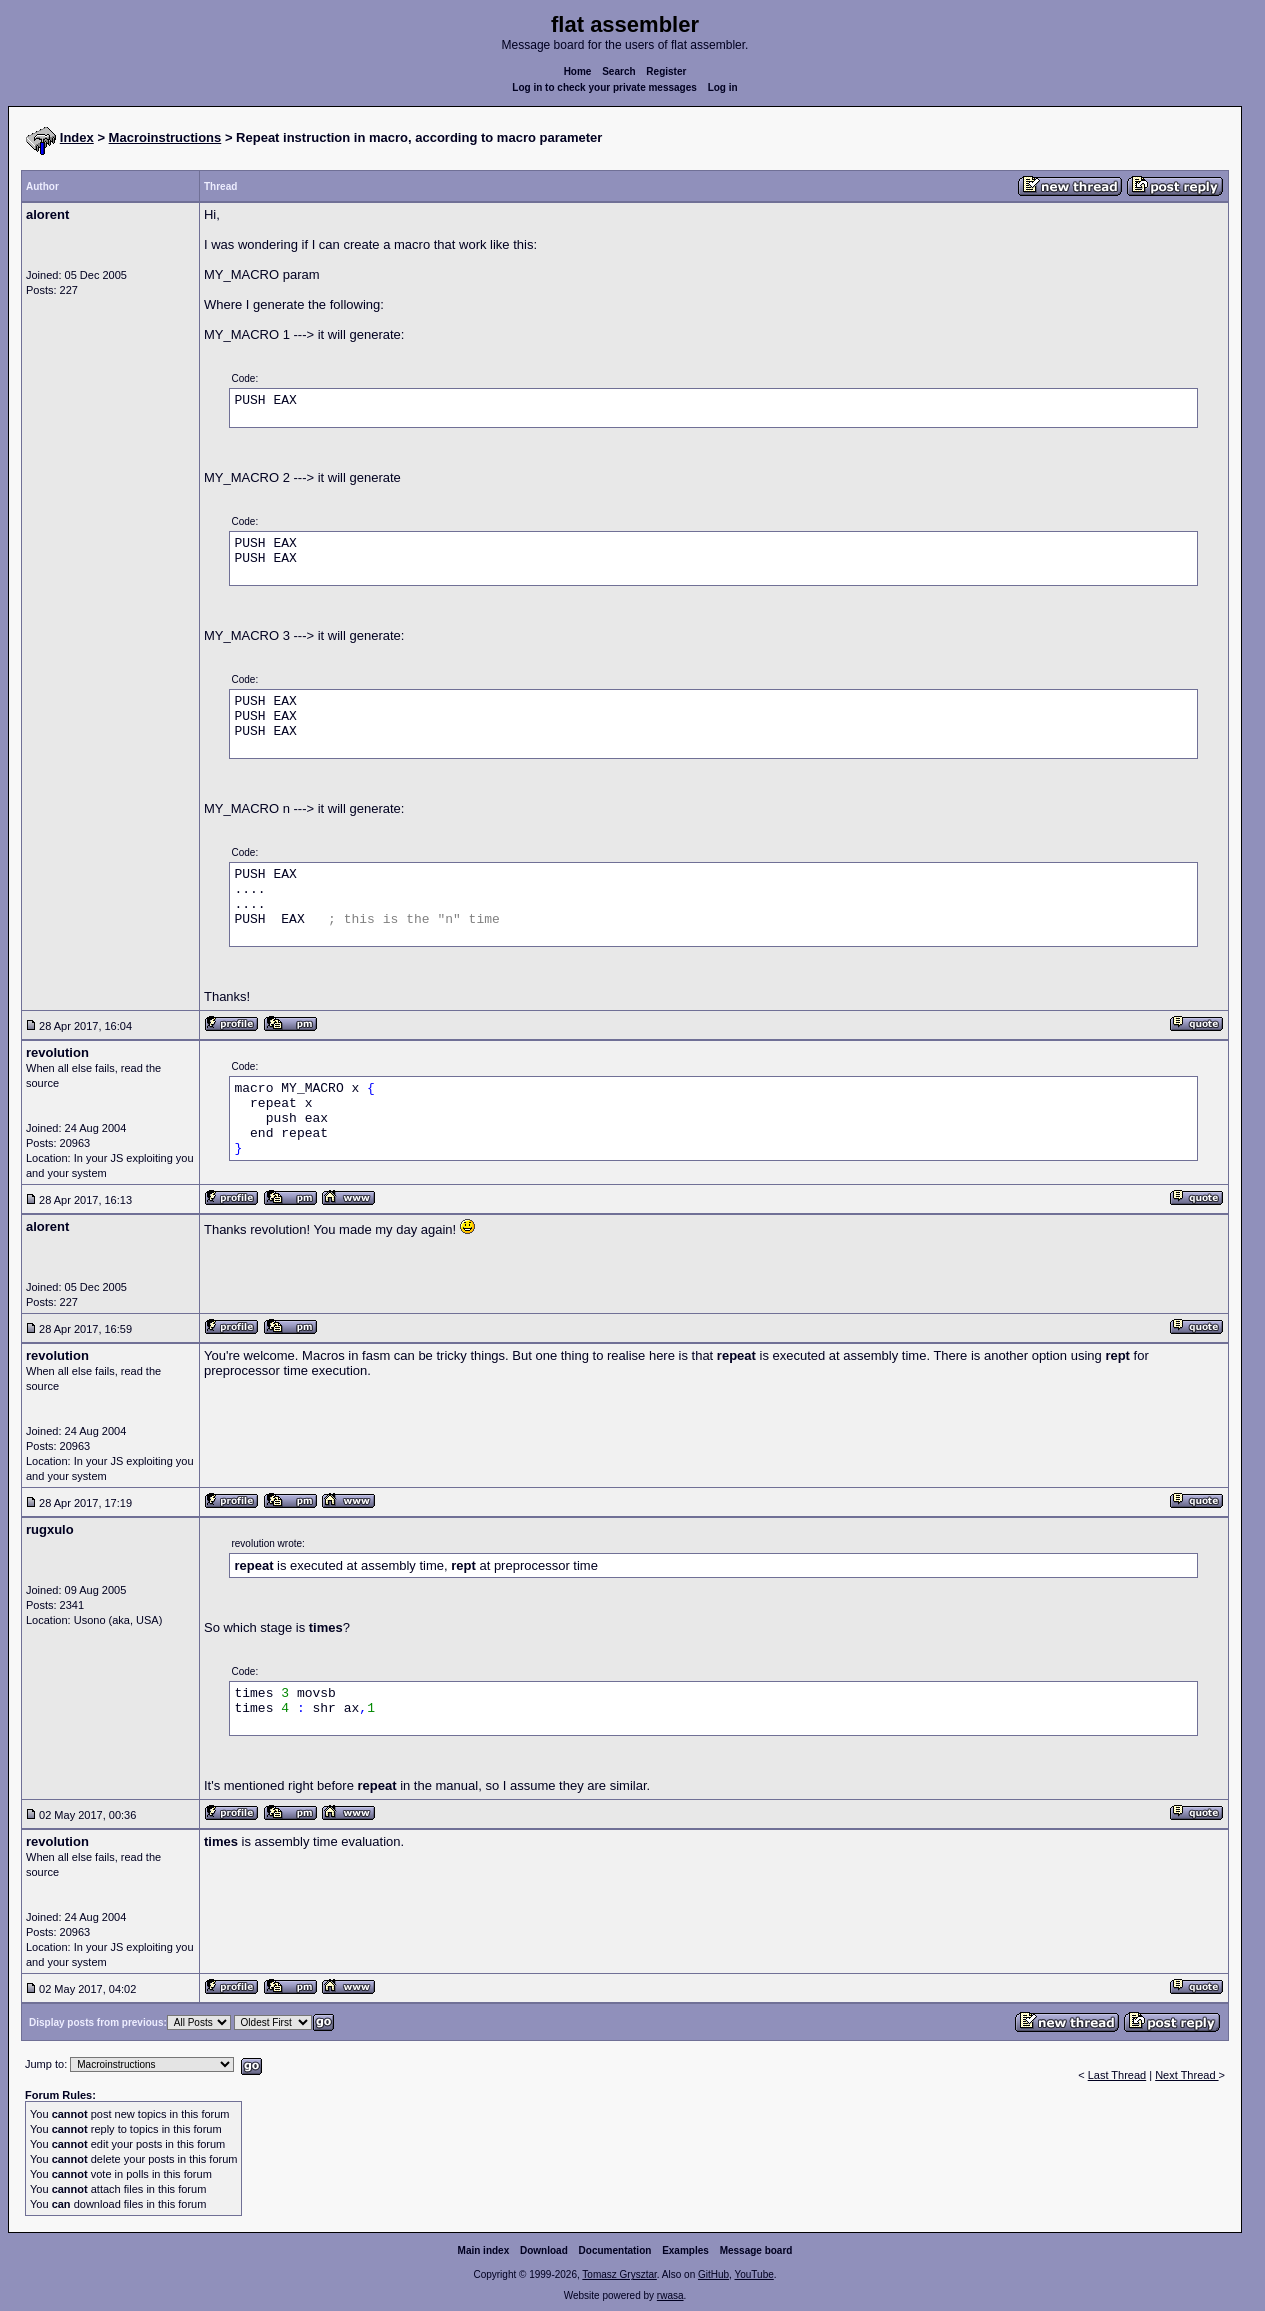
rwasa (670, 2295)
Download (544, 2250)
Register (666, 71)
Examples (685, 2250)
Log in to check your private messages (604, 87)
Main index (484, 2250)
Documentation (615, 2250)
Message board (756, 2250)
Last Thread (1117, 2075)
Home (578, 71)
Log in (723, 87)
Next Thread (1186, 2075)
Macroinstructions (165, 137)
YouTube (753, 2274)
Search (618, 71)
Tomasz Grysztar (619, 2274)
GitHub (713, 2274)
